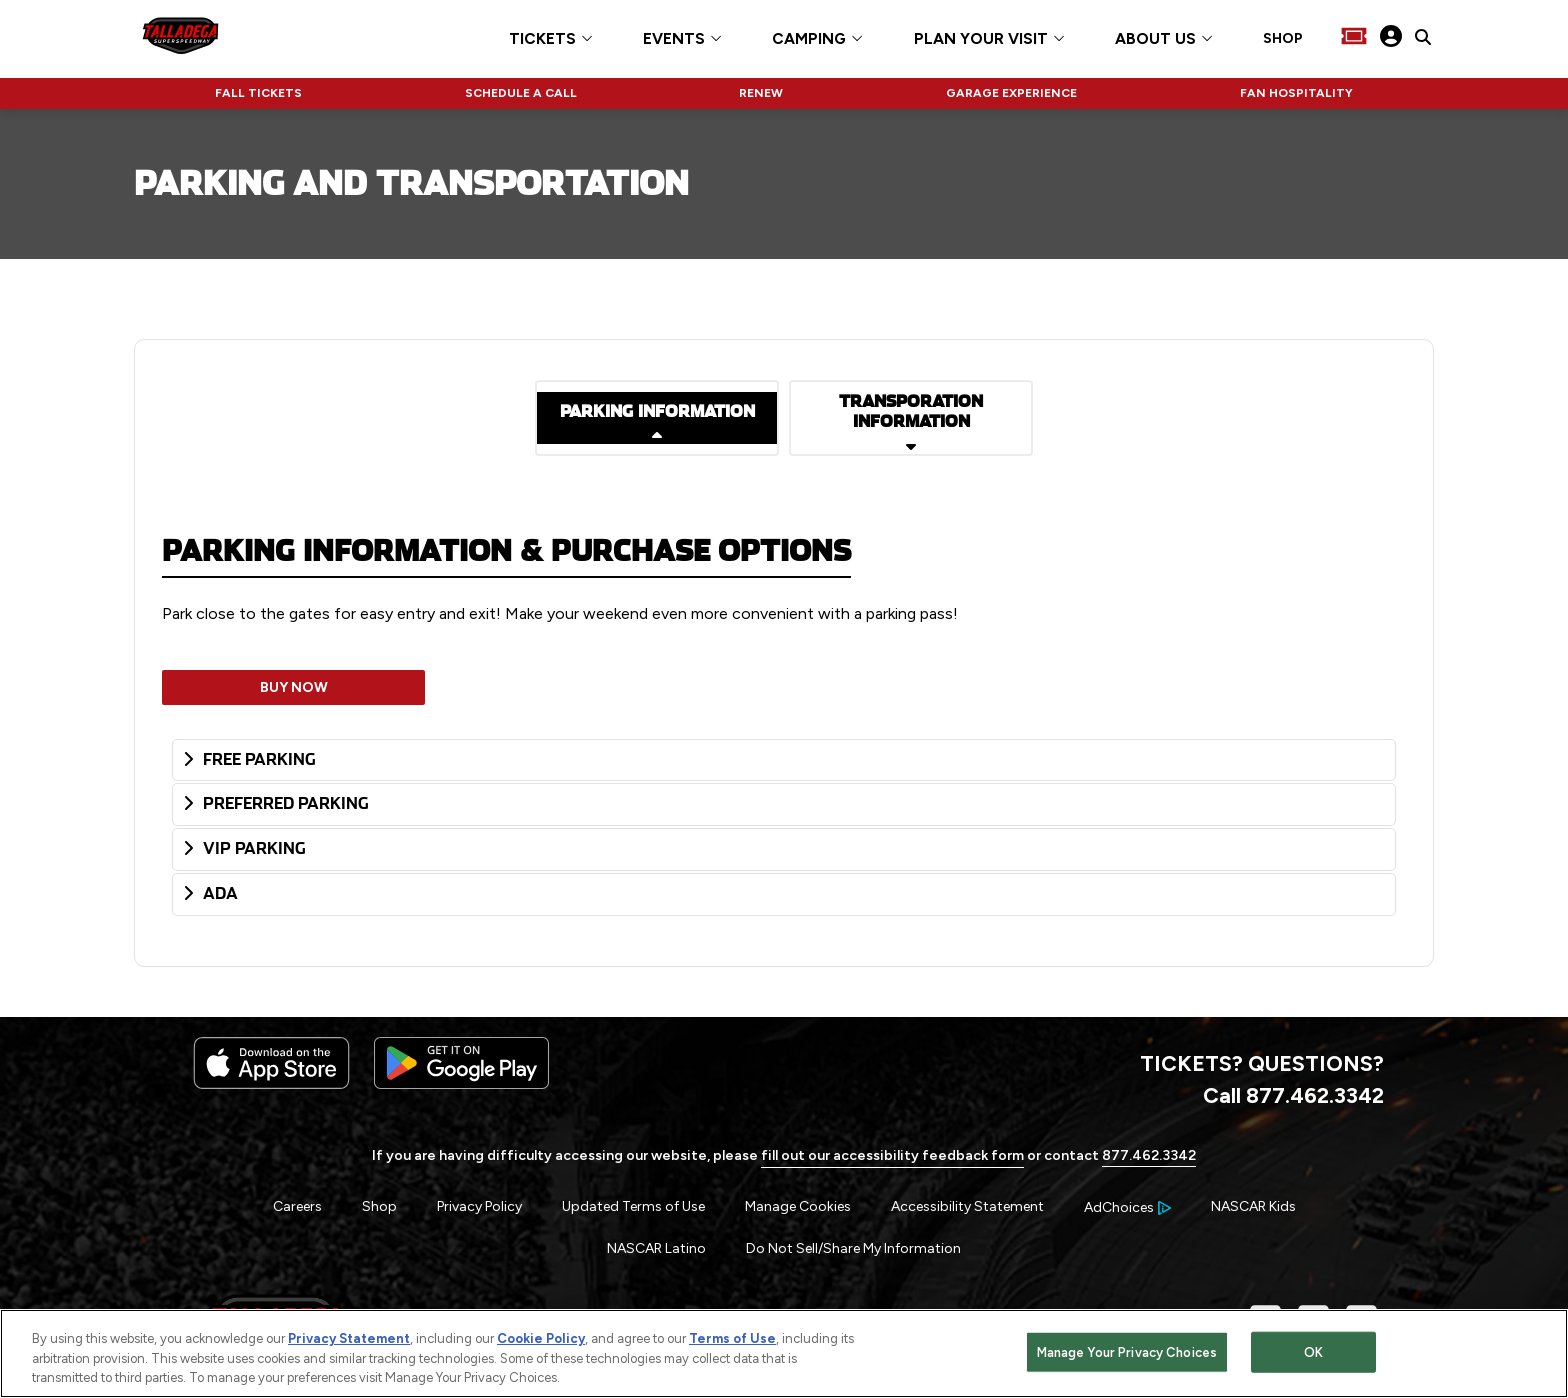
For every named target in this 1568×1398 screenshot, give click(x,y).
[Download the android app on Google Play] (461, 1084)
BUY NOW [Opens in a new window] (294, 687)
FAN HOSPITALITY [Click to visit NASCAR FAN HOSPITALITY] (1296, 93)
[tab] (784, 760)
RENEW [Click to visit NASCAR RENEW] (761, 93)
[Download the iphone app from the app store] (271, 1084)
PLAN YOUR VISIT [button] (981, 39)
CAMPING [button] (809, 39)
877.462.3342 (1149, 1155)
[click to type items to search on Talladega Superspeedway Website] (1423, 38)
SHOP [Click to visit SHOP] (1283, 39)
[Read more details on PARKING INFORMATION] (657, 418)
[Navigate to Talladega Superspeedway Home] (180, 38)
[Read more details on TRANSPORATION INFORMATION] (911, 418)
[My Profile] (1391, 38)
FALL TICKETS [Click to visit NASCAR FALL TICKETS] (258, 93)
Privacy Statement (349, 1338)
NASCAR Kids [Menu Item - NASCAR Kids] (1253, 1206)
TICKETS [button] (542, 39)
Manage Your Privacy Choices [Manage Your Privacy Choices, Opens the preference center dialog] (1127, 1351)
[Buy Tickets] (1354, 38)
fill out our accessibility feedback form (892, 1155)
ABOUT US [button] (1155, 39)
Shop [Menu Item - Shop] (379, 1206)
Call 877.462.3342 (1293, 1095)
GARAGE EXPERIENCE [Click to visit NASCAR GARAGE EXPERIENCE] (1011, 93)
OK (1313, 1351)
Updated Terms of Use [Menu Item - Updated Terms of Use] (633, 1206)
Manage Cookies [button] (798, 1206)
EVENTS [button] (674, 39)
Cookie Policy (541, 1338)
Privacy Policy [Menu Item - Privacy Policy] (479, 1206)
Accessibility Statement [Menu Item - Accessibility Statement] (967, 1206)
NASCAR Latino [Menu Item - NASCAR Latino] (656, 1248)
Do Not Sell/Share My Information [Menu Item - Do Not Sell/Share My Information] (853, 1248)
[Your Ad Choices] (1127, 1207)
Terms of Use (732, 1338)
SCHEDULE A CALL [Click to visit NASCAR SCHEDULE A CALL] (521, 93)
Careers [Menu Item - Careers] (297, 1206)
